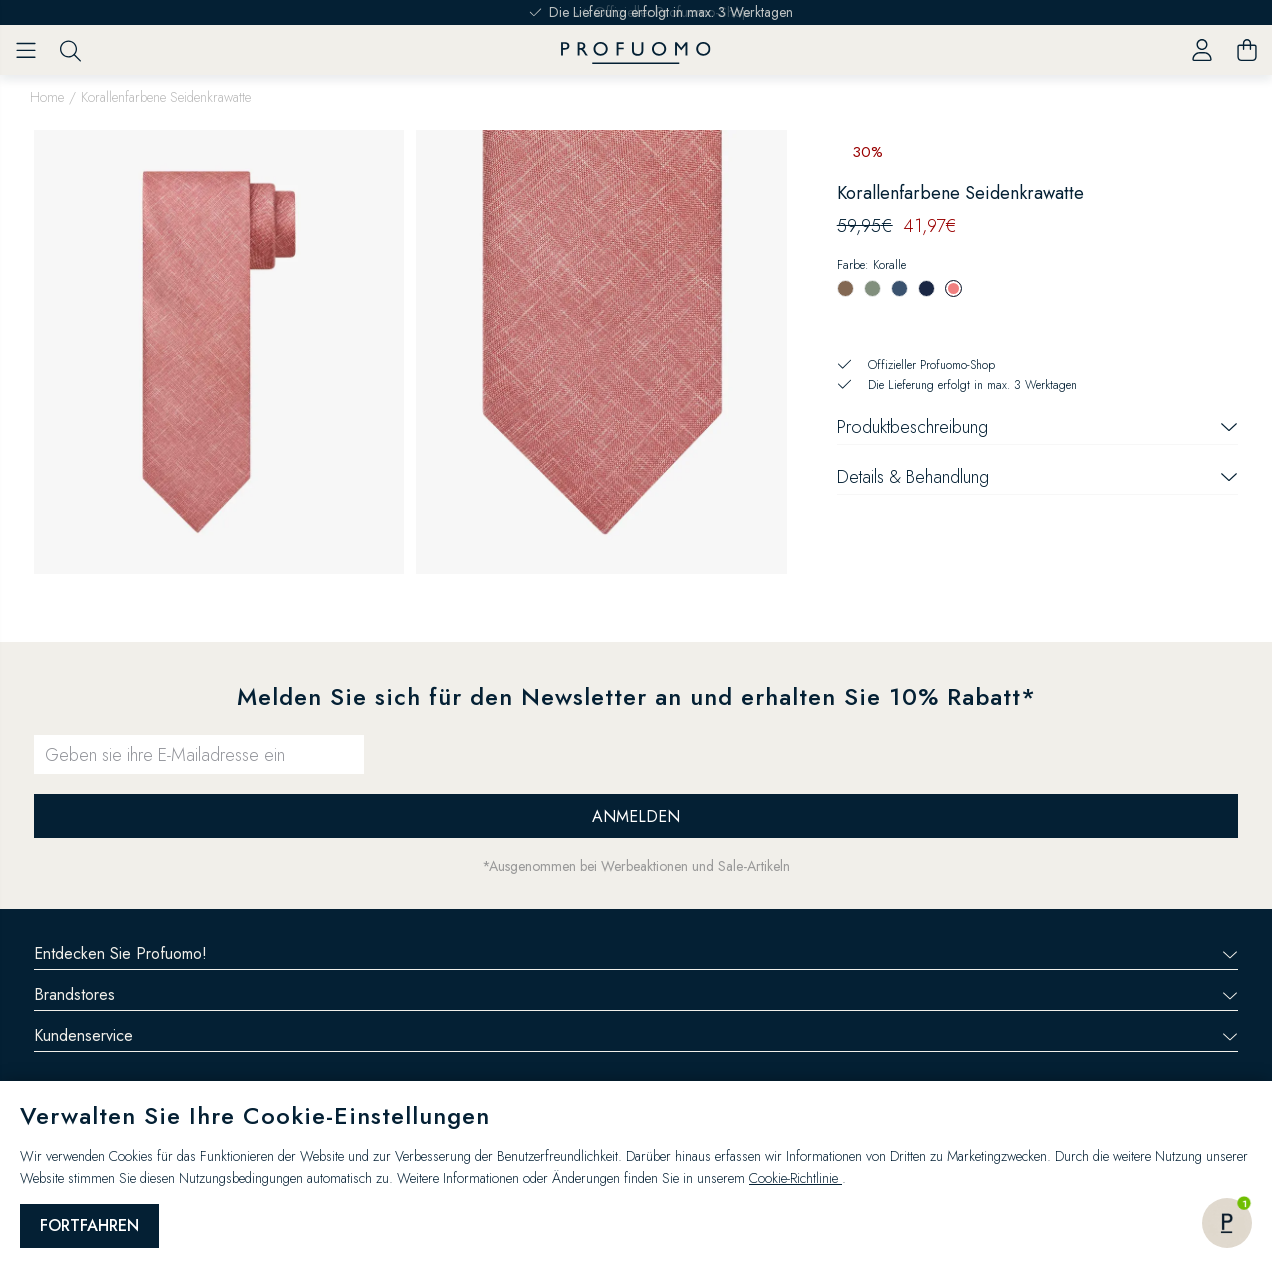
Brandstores (636, 994)
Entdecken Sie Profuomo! (636, 953)
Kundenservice (636, 1035)
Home (47, 97)
